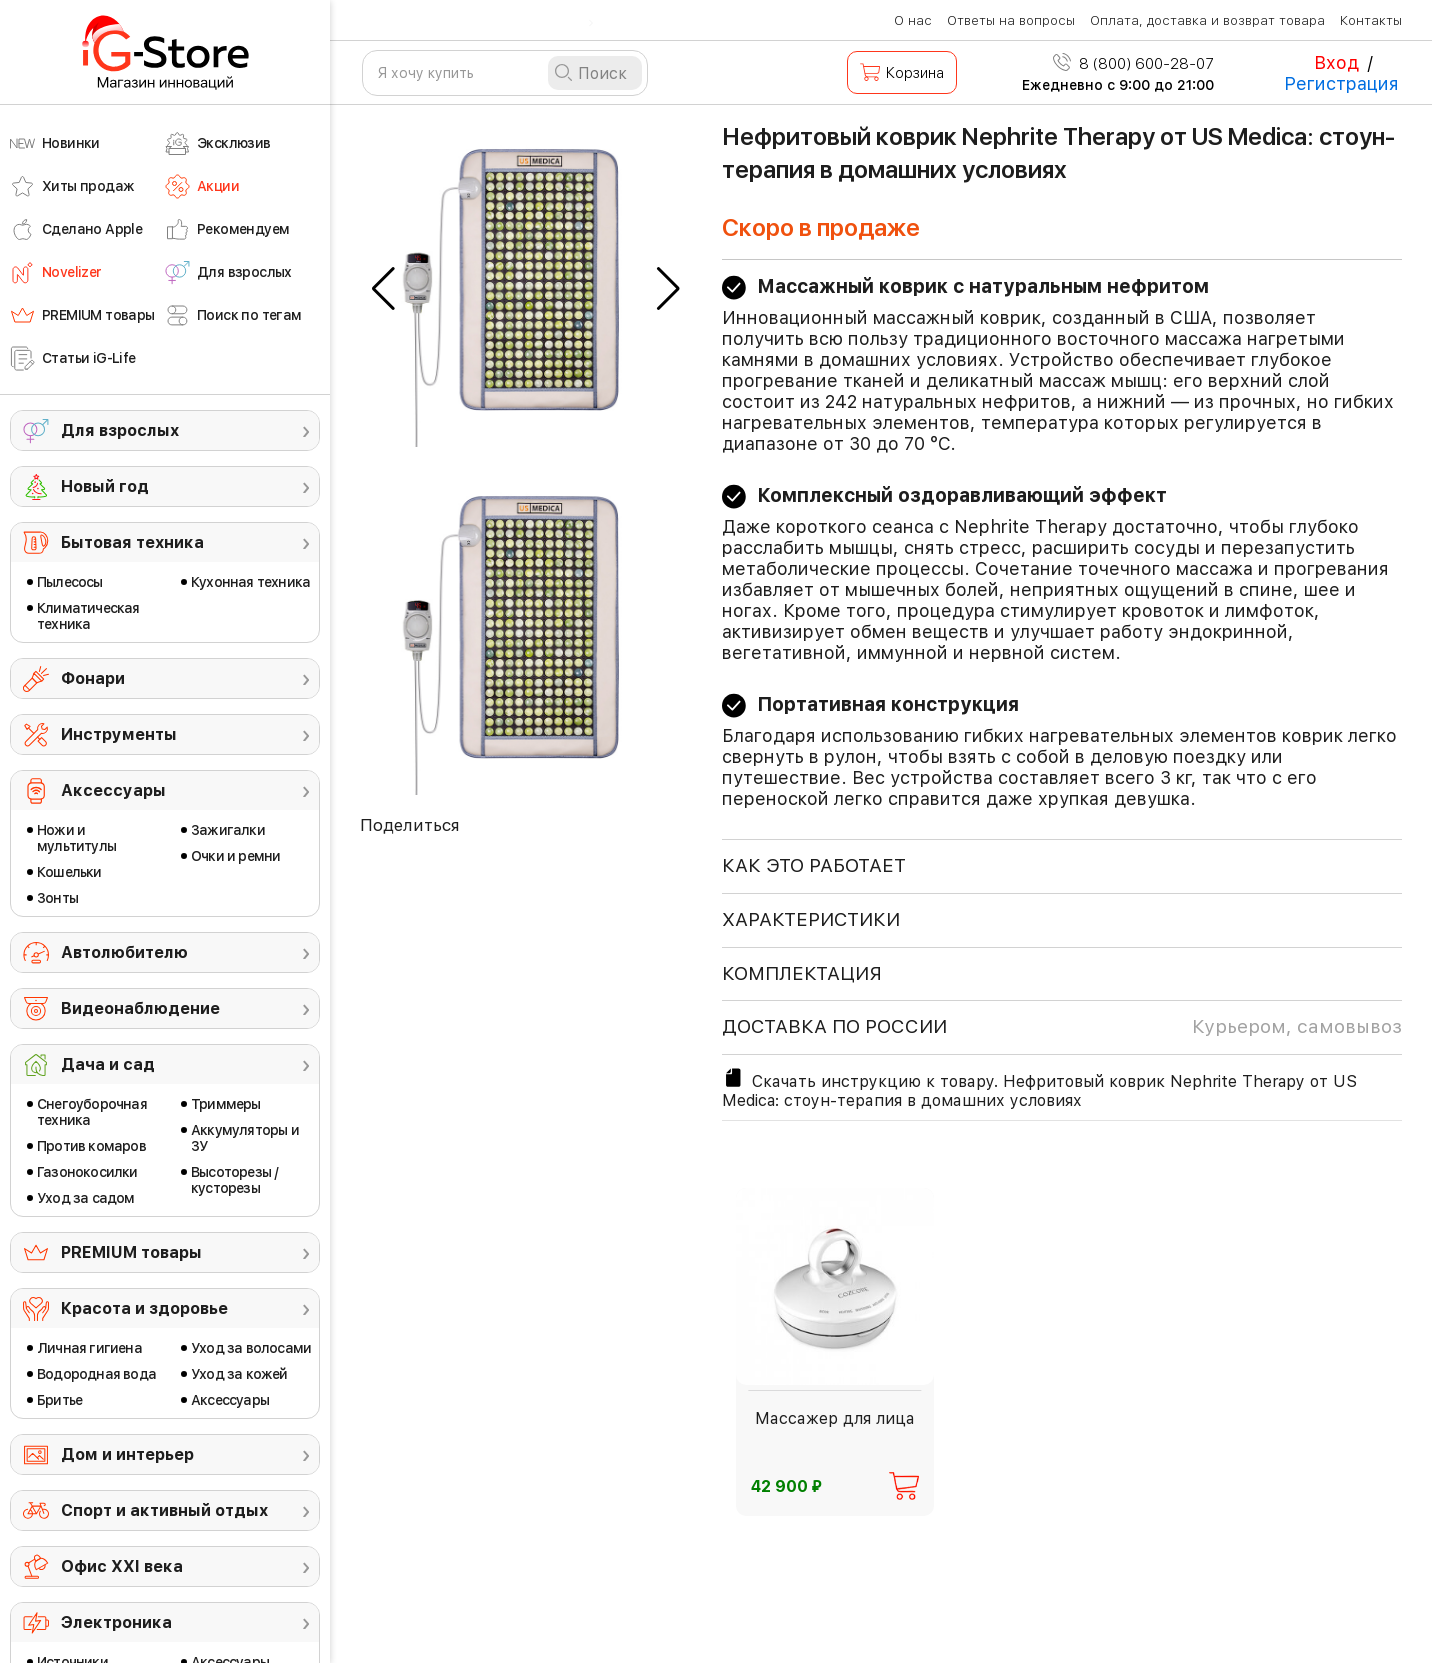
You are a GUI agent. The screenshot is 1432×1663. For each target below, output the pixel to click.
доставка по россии (1062, 1027)
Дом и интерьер (127, 1454)
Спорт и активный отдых (164, 1510)
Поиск (602, 73)
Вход (1336, 62)
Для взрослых (120, 430)
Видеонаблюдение (140, 1008)
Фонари (93, 678)
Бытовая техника (132, 542)
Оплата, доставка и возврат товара (1207, 20)
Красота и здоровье (144, 1308)
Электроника (116, 1622)
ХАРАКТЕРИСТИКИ (811, 919)
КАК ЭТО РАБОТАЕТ (814, 865)
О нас (913, 20)
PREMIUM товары (131, 1252)
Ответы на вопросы (1011, 20)
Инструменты (119, 734)
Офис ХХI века (122, 1566)
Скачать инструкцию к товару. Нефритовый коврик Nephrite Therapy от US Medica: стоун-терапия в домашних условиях (1039, 1088)
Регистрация (1341, 83)
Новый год (105, 486)
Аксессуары (113, 790)
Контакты (1371, 20)
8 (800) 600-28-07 (1133, 64)
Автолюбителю (124, 952)
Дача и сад (108, 1064)
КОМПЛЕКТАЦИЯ (802, 973)
